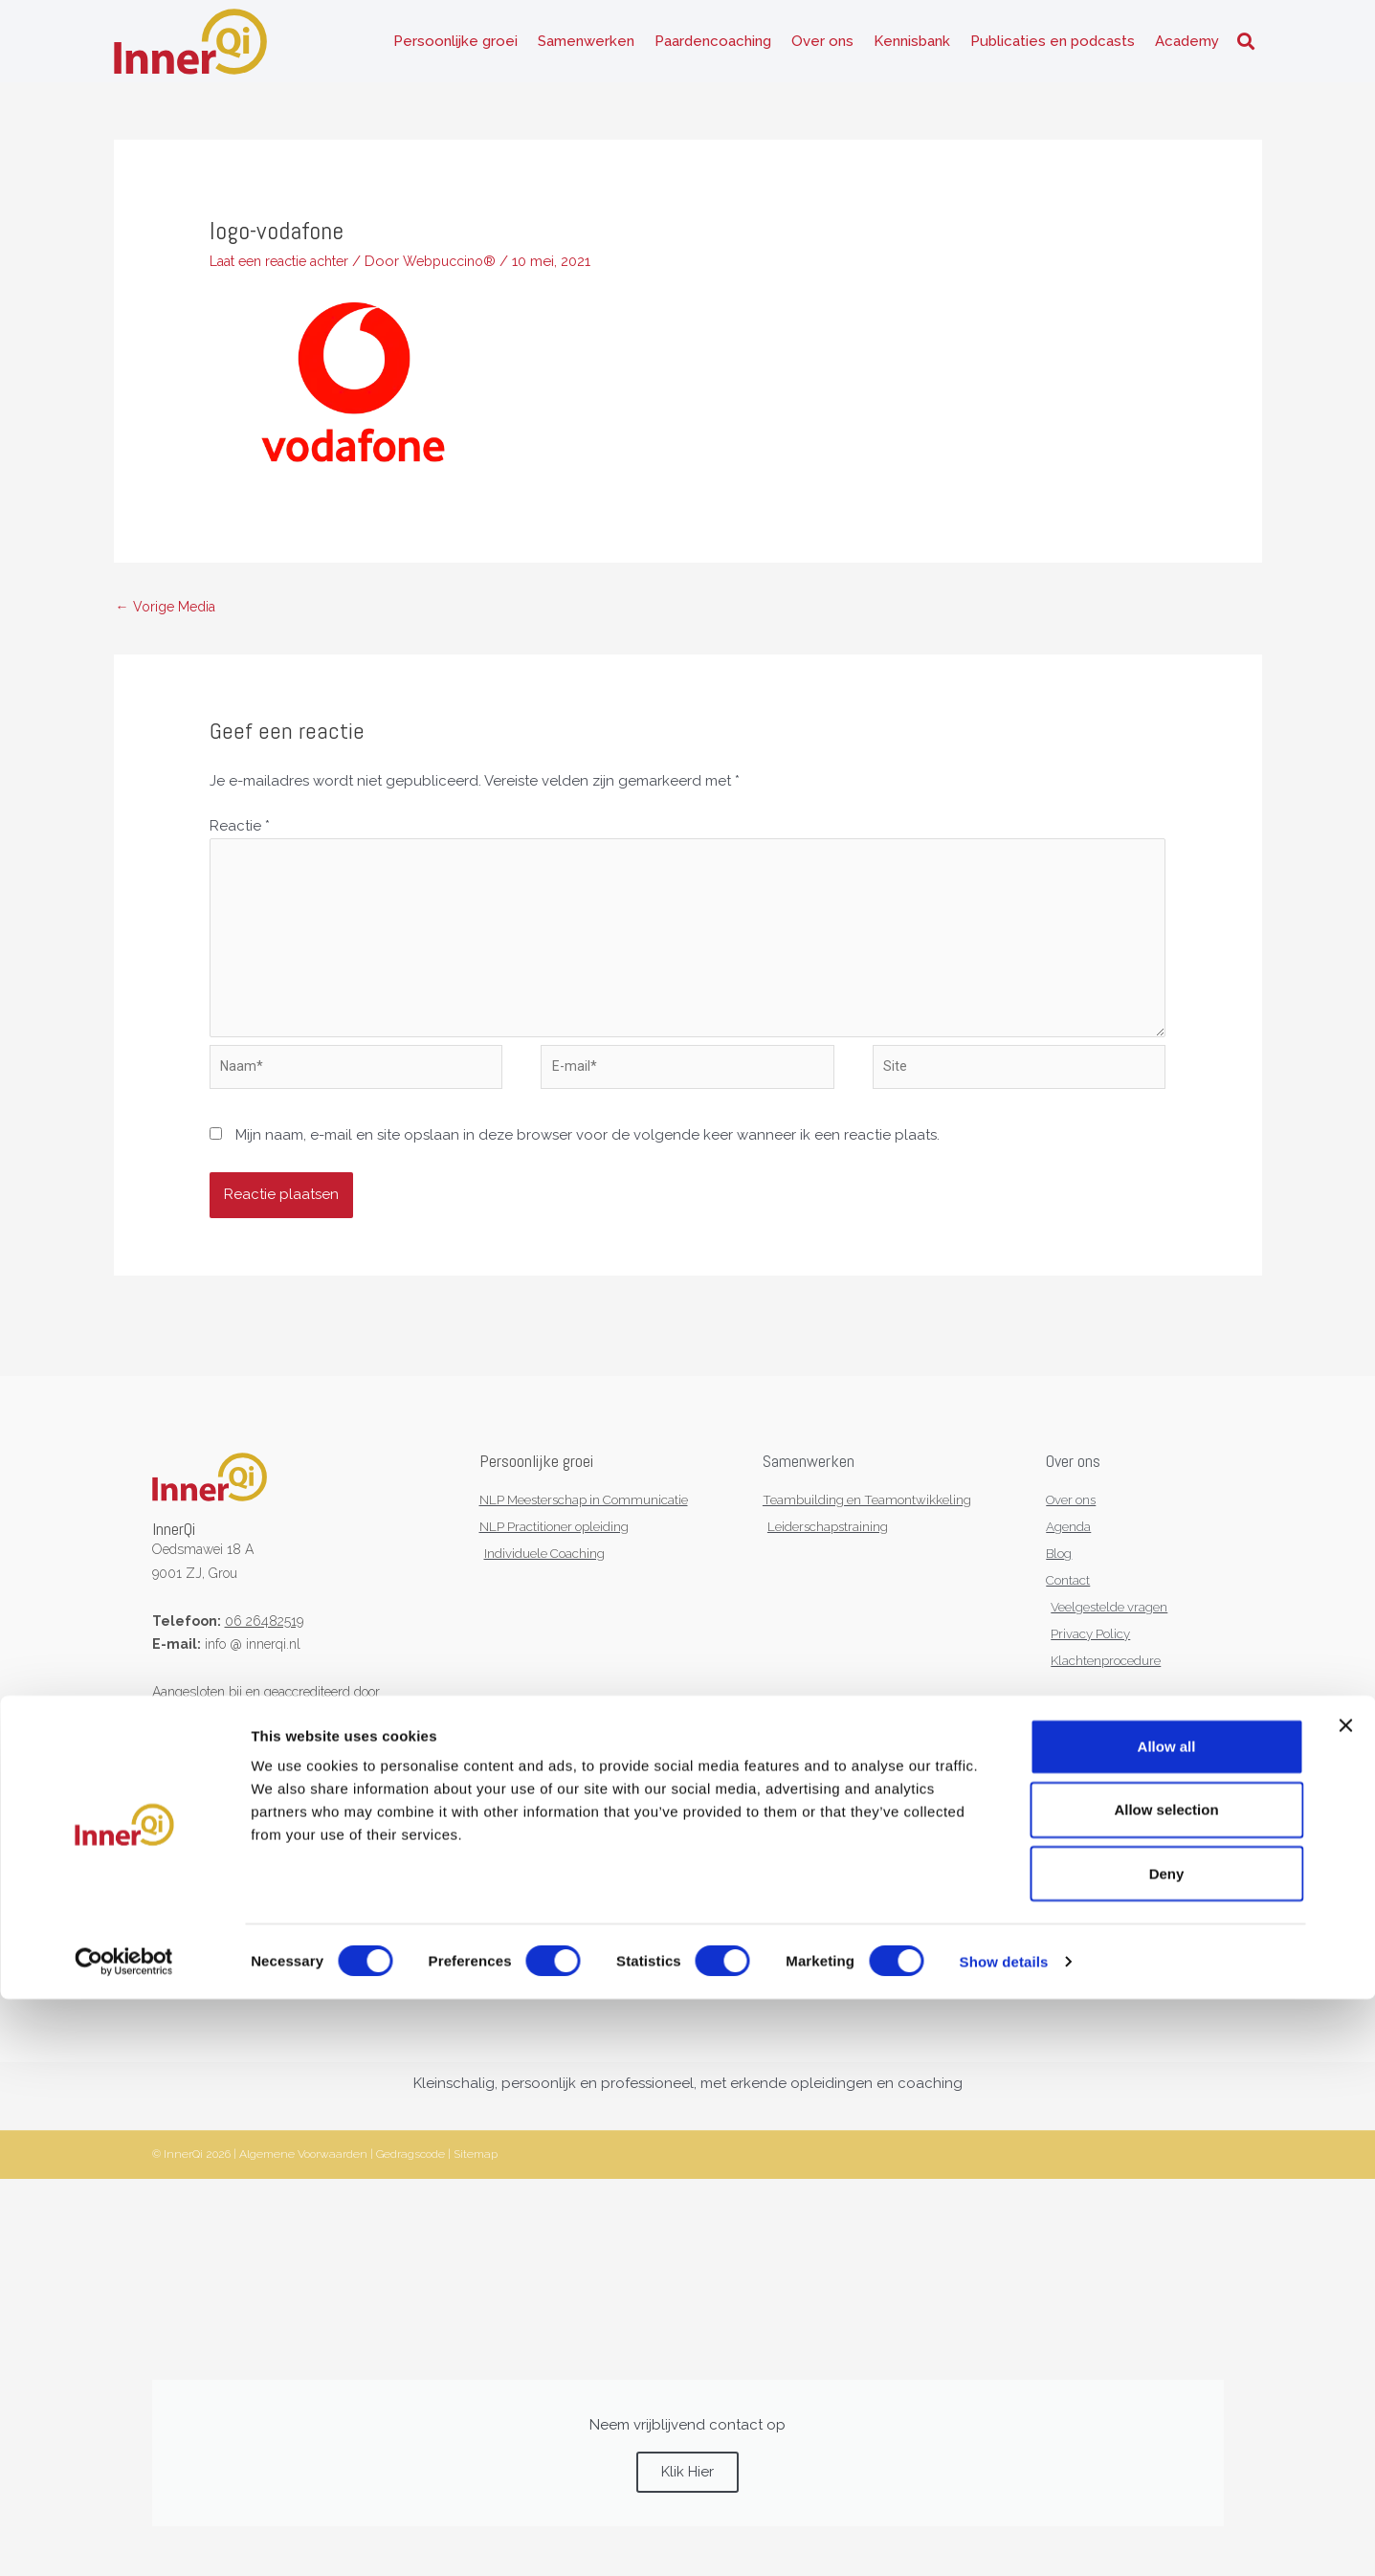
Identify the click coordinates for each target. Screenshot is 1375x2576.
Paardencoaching (712, 47)
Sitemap (476, 2195)
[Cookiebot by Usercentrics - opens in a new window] (124, 2538)
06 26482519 (264, 1652)
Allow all (1167, 2323)
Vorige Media (169, 620)
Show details (1004, 2538)
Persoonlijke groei (455, 47)
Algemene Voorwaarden (303, 2195)
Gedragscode (410, 2195)
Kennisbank (912, 47)
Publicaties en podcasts (1052, 47)
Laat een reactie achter (288, 273)
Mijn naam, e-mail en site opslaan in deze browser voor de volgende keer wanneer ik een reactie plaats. (587, 1167)
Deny (1167, 2450)
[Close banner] (1345, 2302)
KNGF (237, 1747)
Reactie (240, 841)
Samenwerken (586, 47)
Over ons (822, 47)
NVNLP (175, 1747)
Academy (1187, 47)
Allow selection (1166, 2386)
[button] (1246, 48)
